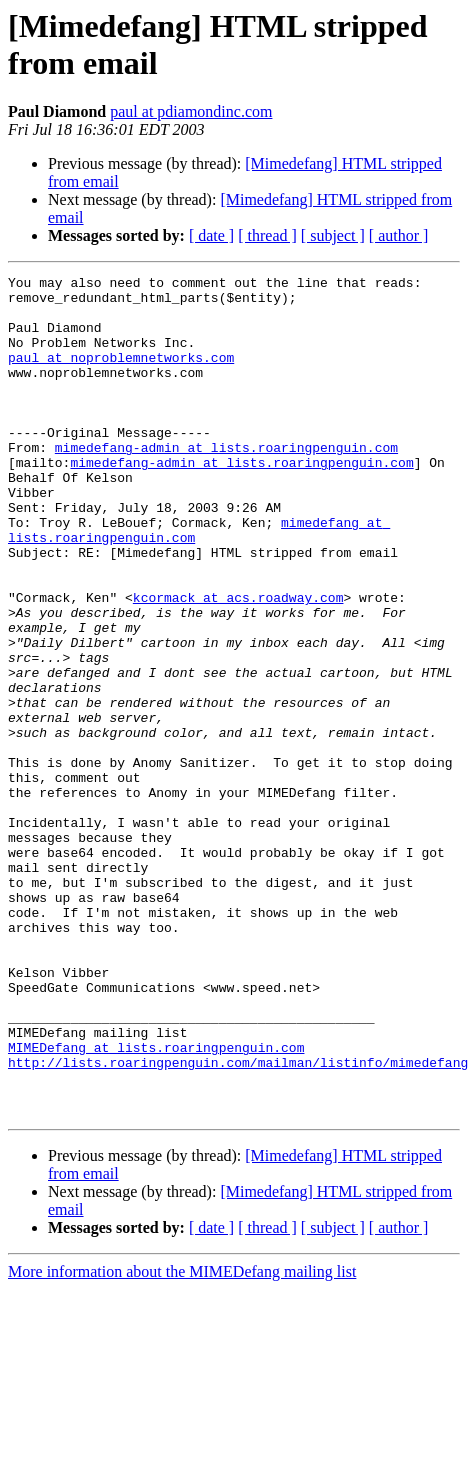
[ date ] (211, 235)
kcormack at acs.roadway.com (238, 663)
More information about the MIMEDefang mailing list (182, 1439)
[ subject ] (333, 235)
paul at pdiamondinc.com (191, 111)
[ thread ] (267, 235)
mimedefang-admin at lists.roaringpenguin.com (226, 483)
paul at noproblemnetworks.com (121, 375)
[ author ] (399, 235)
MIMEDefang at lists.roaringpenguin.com (156, 1203)
